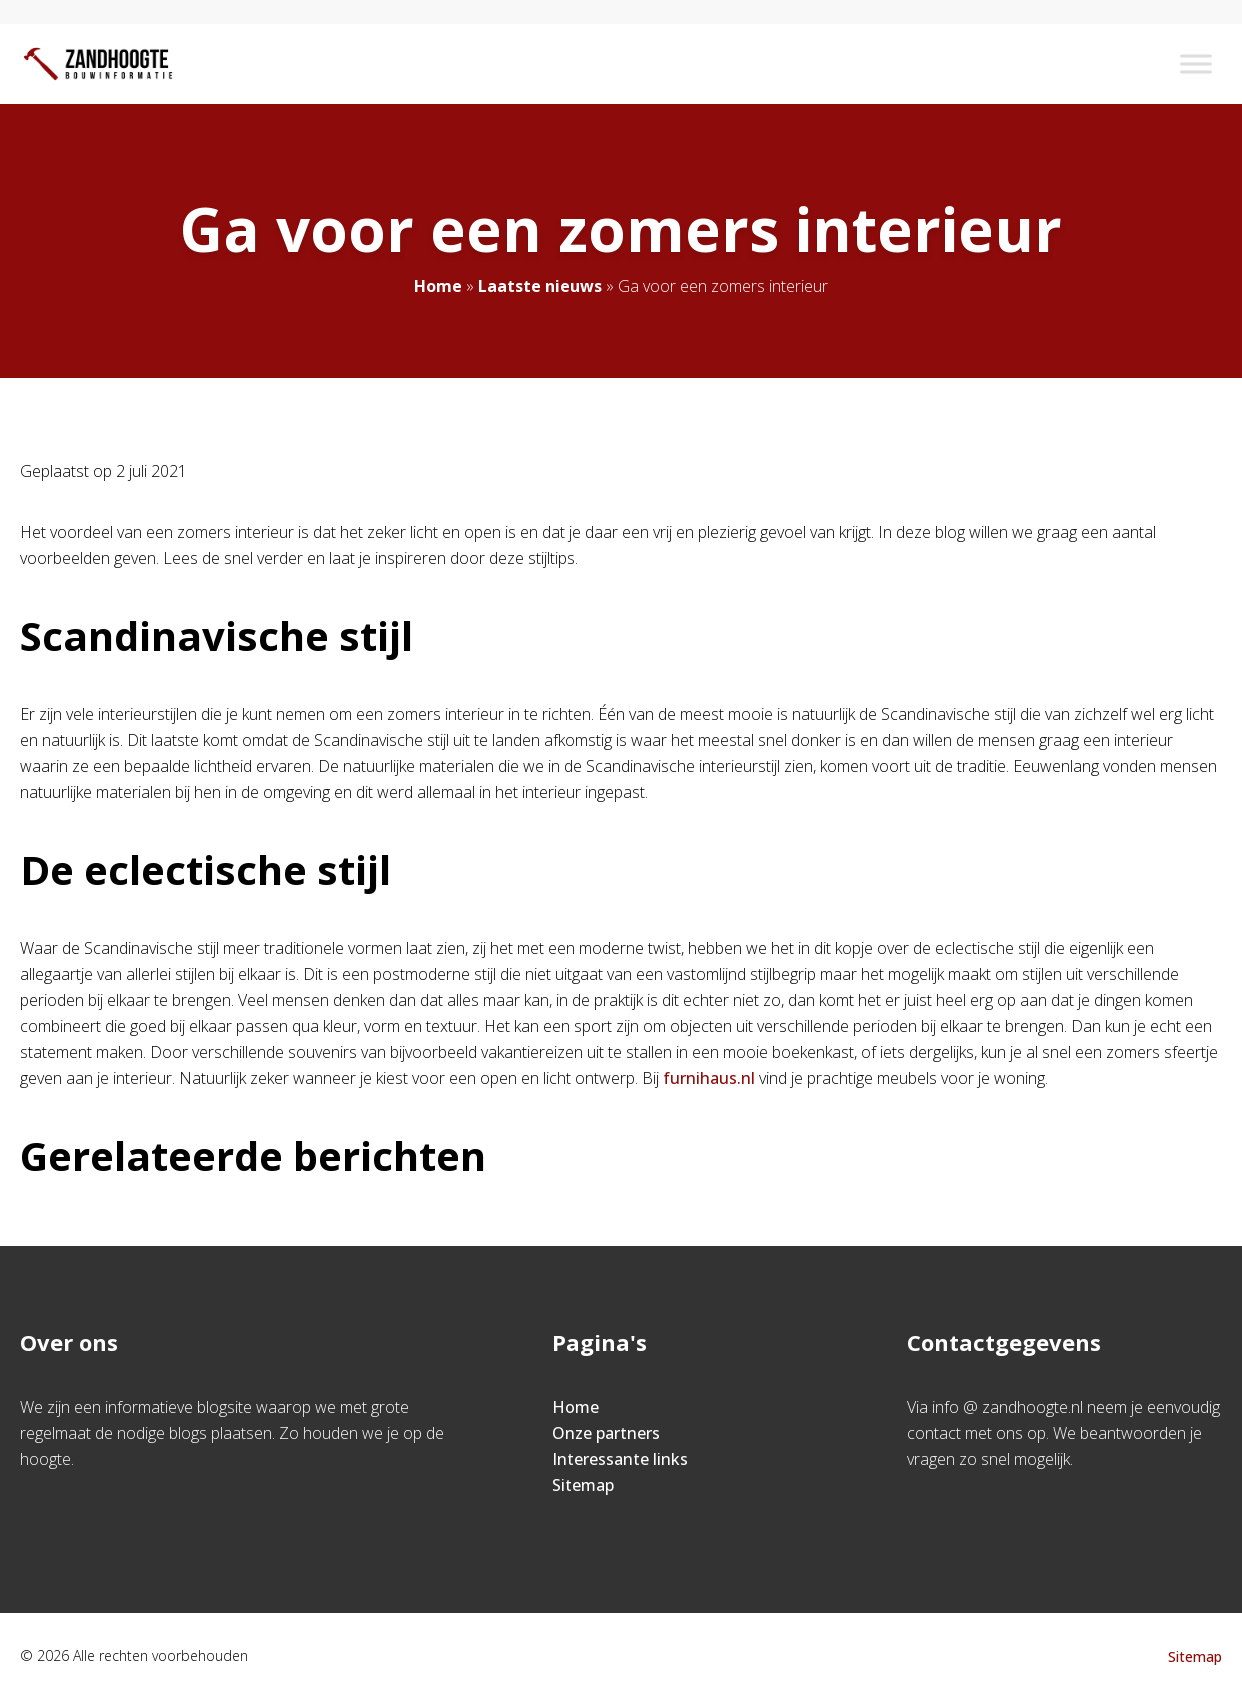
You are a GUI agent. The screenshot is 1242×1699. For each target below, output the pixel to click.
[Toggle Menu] (1196, 63)
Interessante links (620, 1459)
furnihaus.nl (709, 1078)
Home (438, 286)
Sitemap (583, 1485)
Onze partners (606, 1433)
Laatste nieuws (540, 286)
